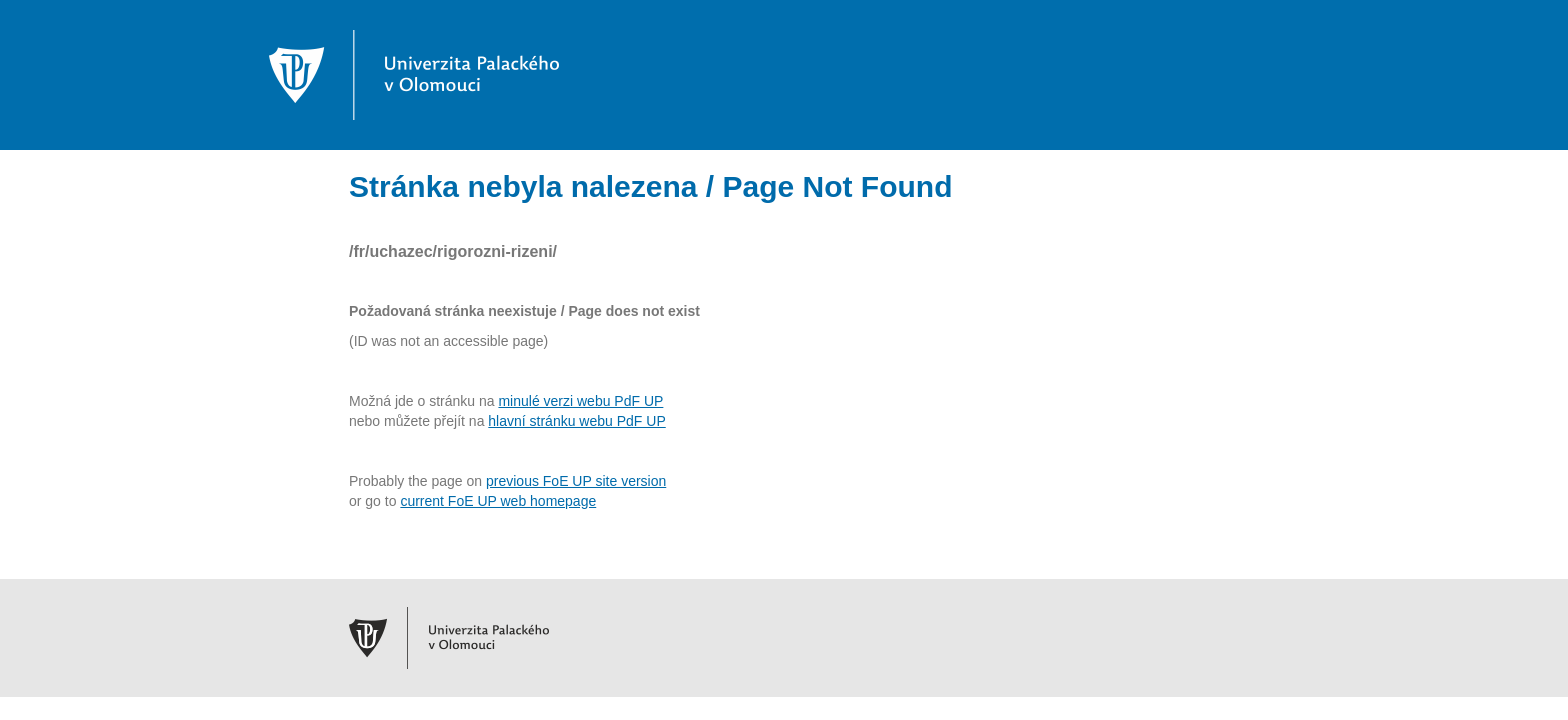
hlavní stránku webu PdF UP (576, 421)
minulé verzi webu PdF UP (580, 401)
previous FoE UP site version (576, 481)
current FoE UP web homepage (498, 501)
